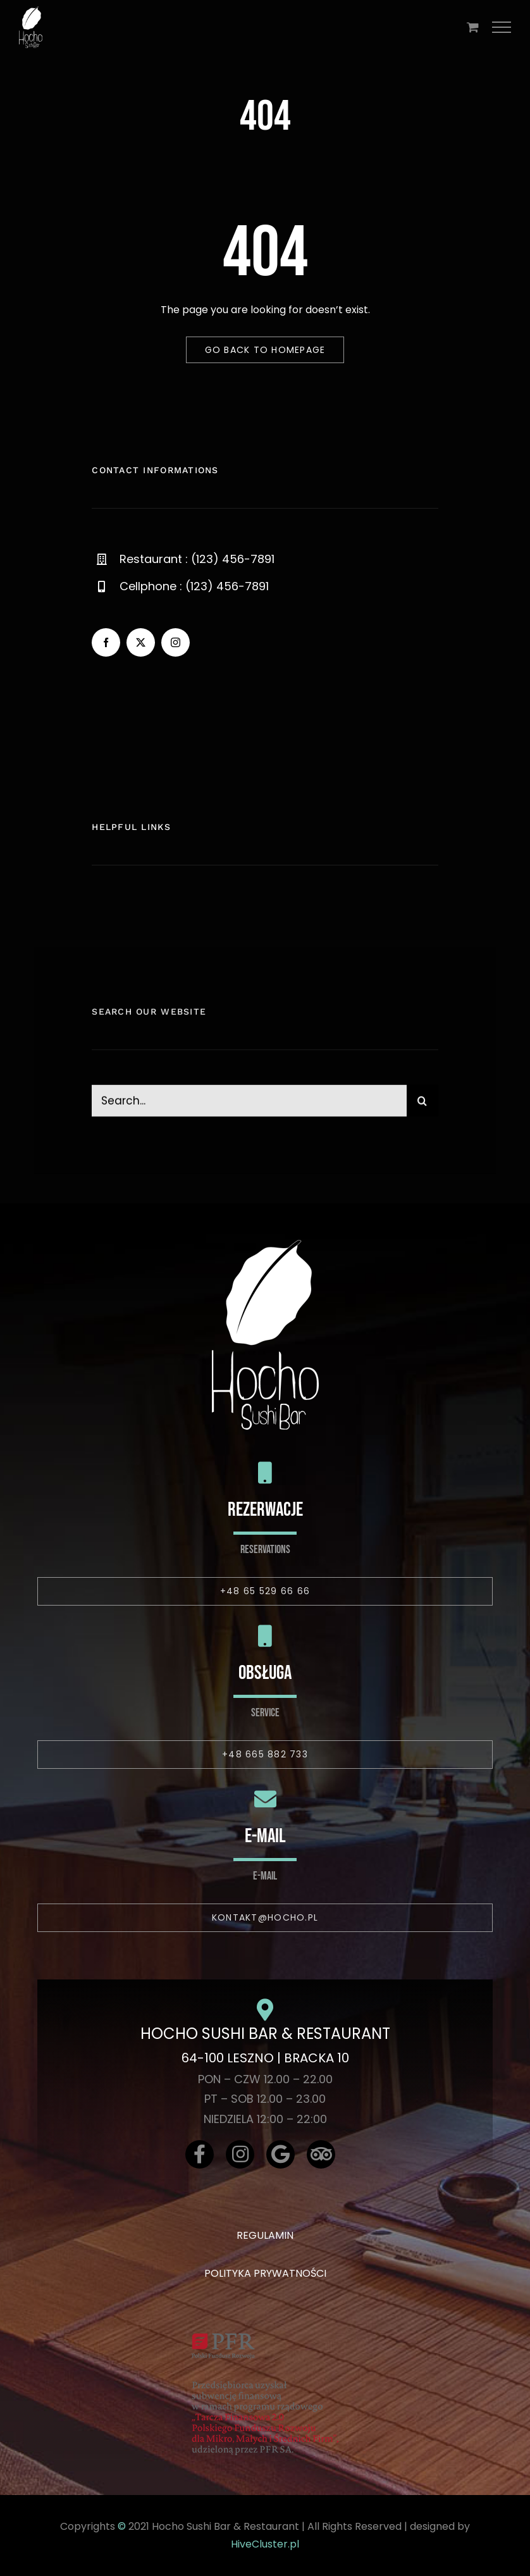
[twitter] (140, 642)
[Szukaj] (422, 1108)
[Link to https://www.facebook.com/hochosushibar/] (199, 2154)
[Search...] (249, 1108)
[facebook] (106, 642)
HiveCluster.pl (265, 2544)
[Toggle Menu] (502, 27)
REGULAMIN (265, 2235)
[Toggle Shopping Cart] (473, 27)
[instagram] (175, 642)
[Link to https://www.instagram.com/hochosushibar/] (240, 2154)
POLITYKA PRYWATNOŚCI (265, 2273)
